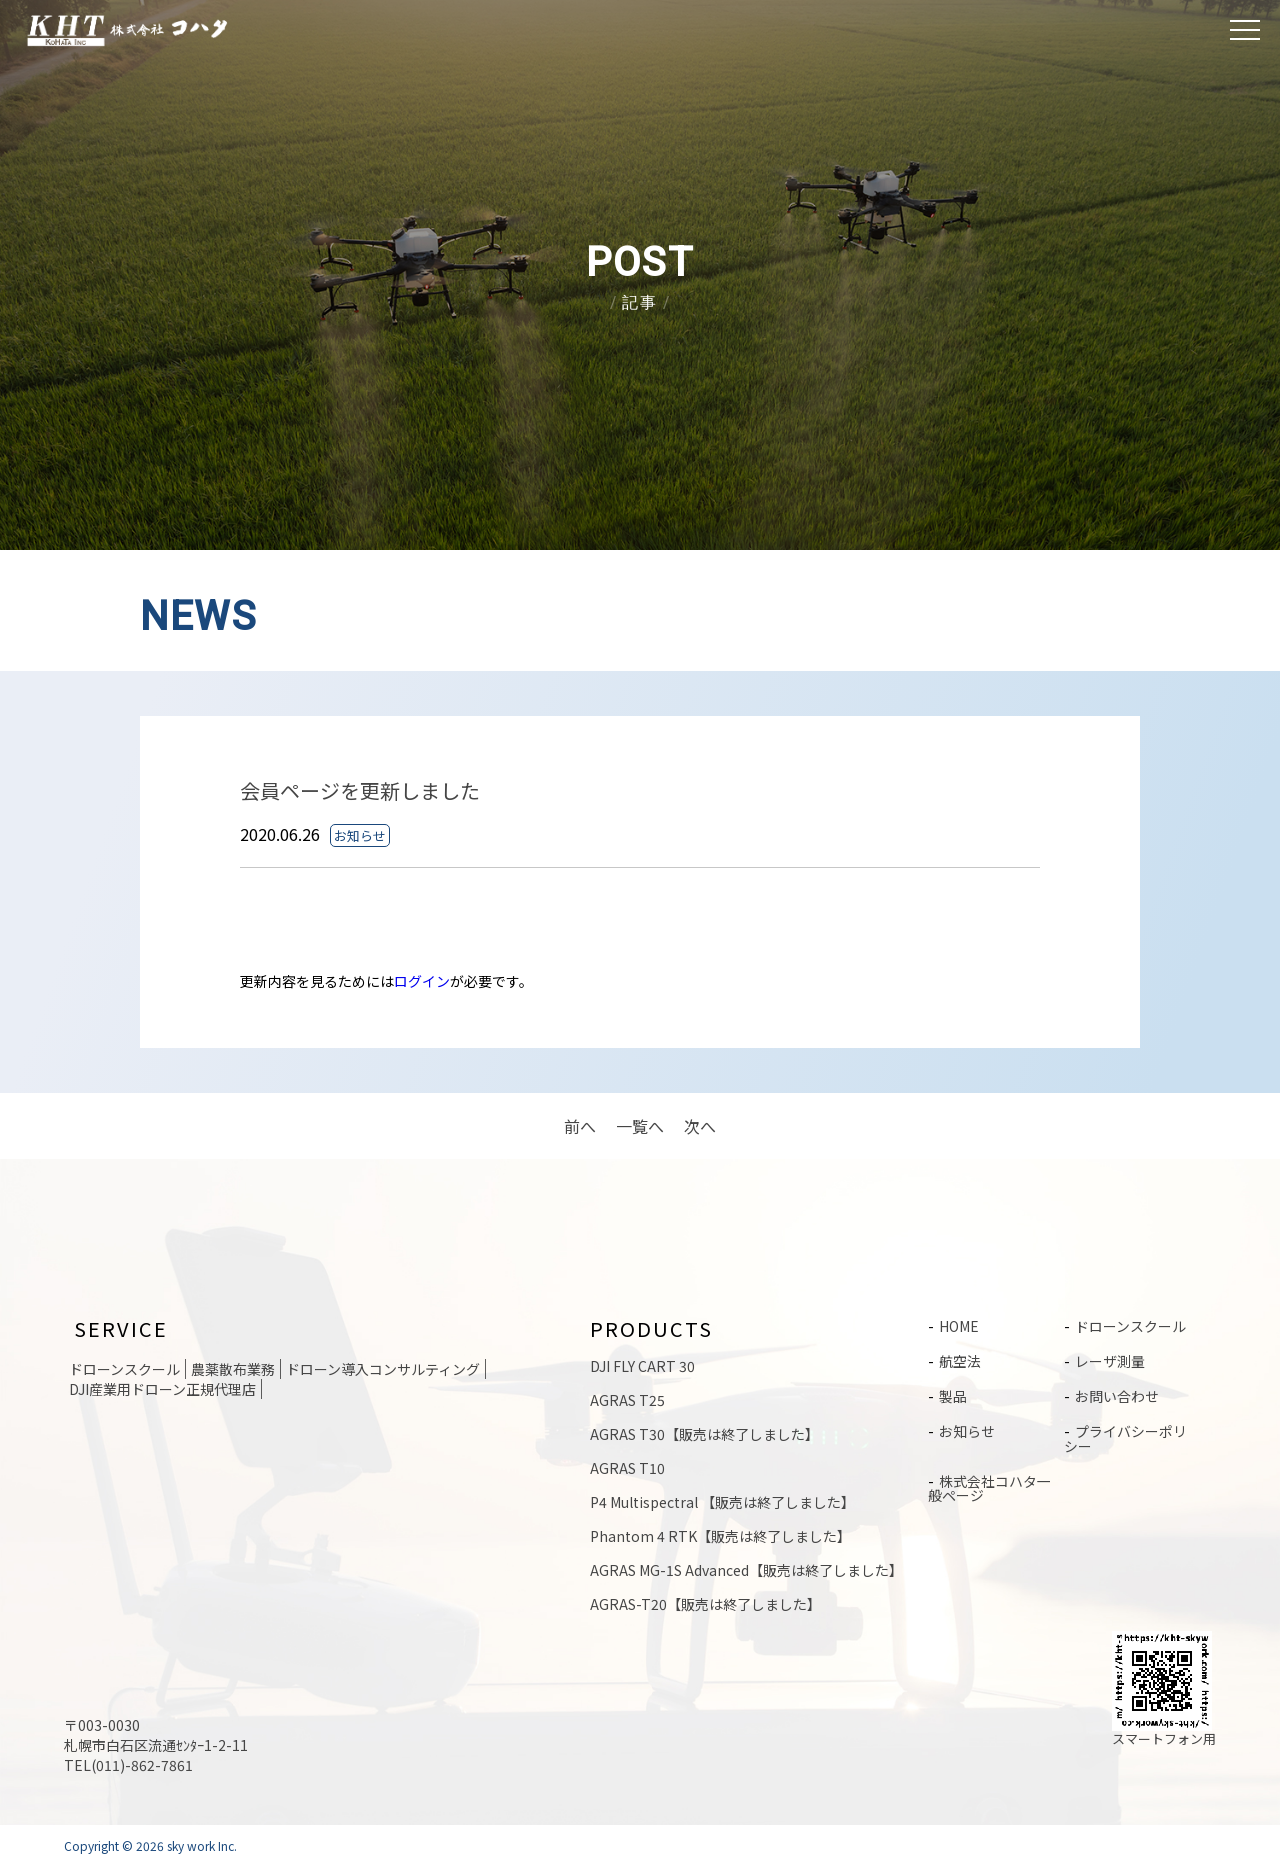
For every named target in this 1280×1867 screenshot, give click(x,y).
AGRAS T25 (627, 1400)
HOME (959, 1326)
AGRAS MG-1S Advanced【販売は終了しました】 (746, 1570)
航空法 (960, 1360)
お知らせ (967, 1428)
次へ (700, 1126)
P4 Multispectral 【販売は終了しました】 (722, 1502)
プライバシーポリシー (1125, 1435)
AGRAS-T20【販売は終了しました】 (705, 1604)
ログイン (422, 981)
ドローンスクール (1130, 1326)
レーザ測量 (1110, 1360)
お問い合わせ (1117, 1394)
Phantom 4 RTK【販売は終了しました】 (720, 1536)
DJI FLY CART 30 (642, 1366)
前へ (580, 1126)
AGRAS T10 (627, 1468)
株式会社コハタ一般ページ (989, 1483)
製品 (953, 1394)
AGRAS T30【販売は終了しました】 (704, 1434)
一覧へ (640, 1126)
